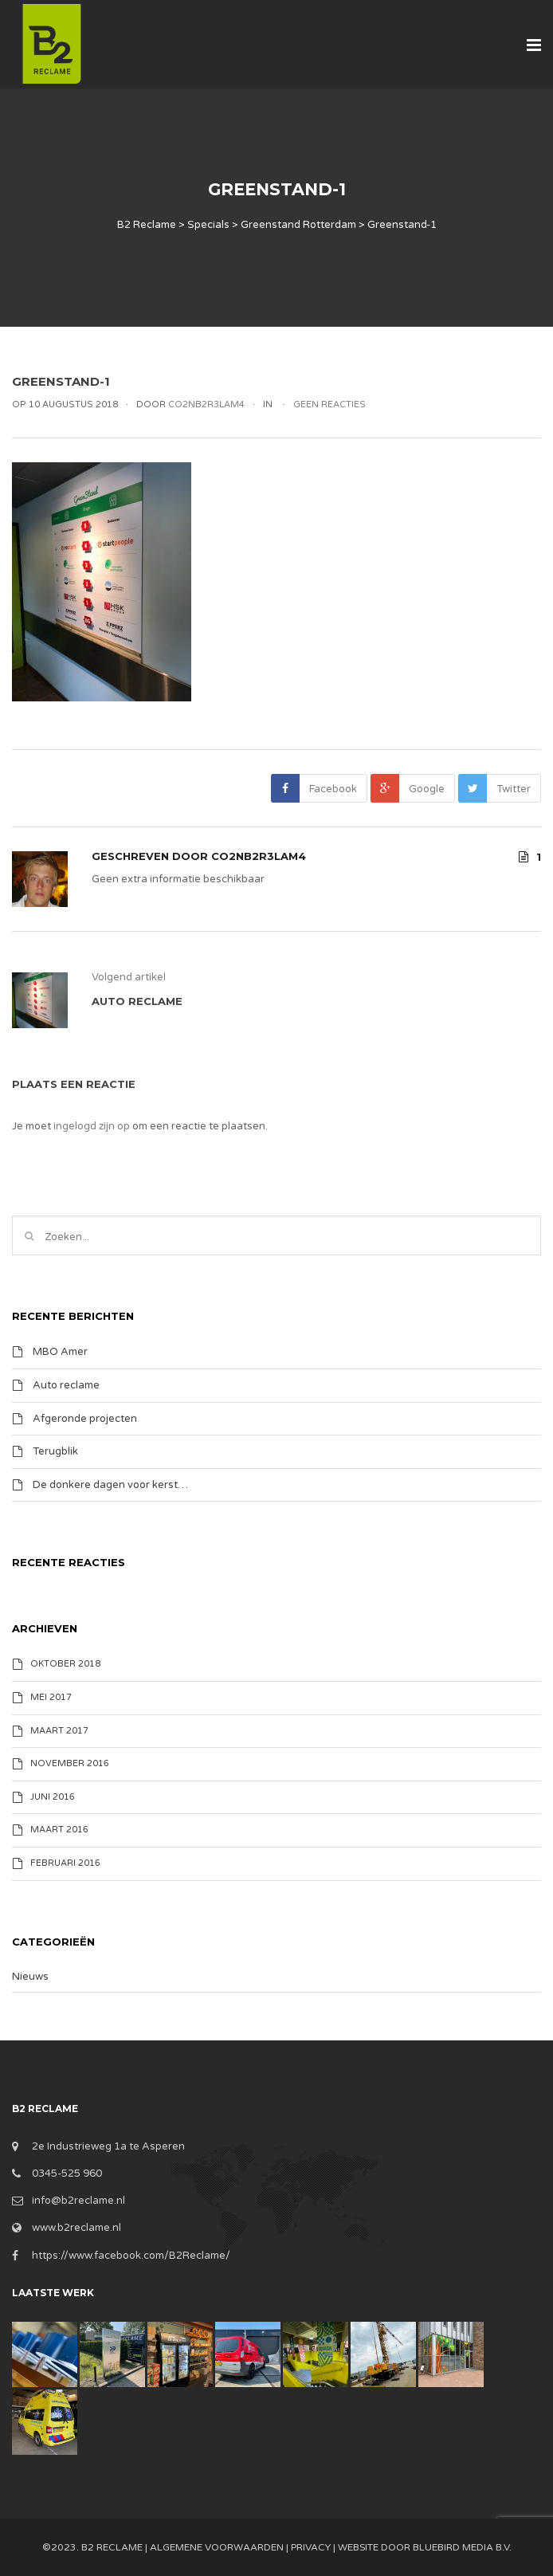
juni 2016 (52, 1797)
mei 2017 (51, 1697)
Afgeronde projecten (85, 1418)
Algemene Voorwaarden (217, 2547)
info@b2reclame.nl (78, 2200)
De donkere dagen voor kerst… (110, 1484)
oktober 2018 (65, 1664)
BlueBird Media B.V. (462, 2547)
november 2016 (69, 1763)
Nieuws (30, 1976)
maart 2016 (59, 1829)
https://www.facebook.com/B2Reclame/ (131, 2255)
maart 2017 (59, 1731)
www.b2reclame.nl (76, 2227)
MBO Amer (60, 1351)
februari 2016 (65, 1863)
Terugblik (55, 1451)
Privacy (311, 2547)
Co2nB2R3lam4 (258, 856)
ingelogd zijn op (91, 1126)
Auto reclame (66, 1385)
